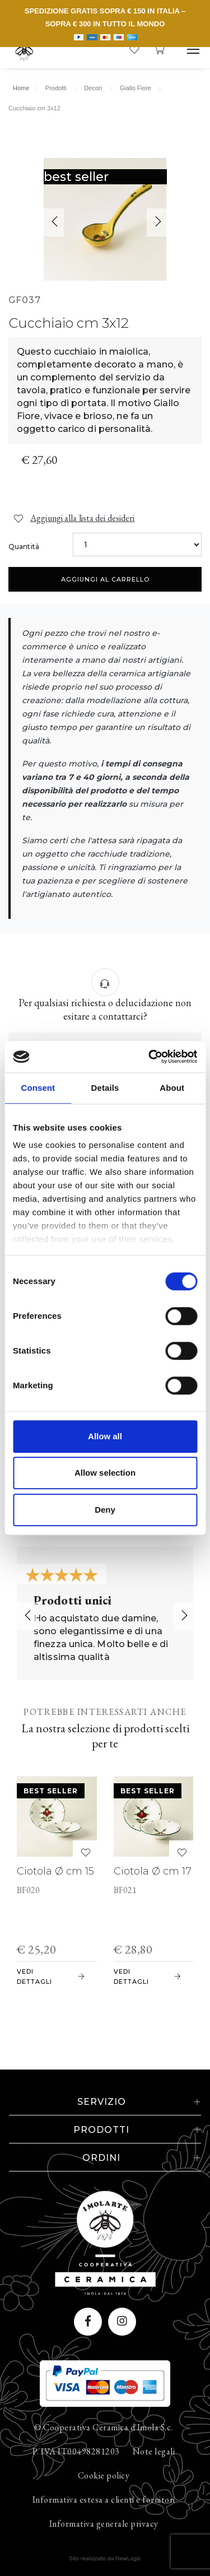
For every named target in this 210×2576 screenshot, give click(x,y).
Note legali (154, 2451)
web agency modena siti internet (105, 2558)
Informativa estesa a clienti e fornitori (103, 2499)
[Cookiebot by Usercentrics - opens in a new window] (149, 1056)
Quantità (23, 546)
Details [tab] (105, 1087)
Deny (105, 1509)
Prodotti (56, 88)
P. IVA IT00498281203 (76, 2451)
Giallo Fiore (135, 88)
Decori (93, 88)
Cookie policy (104, 2475)
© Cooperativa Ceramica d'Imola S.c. (103, 2427)
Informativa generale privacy (103, 2523)
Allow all (105, 1436)
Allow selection (105, 1472)
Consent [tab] (38, 1087)
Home (21, 88)
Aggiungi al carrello (105, 579)
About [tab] (172, 1087)
